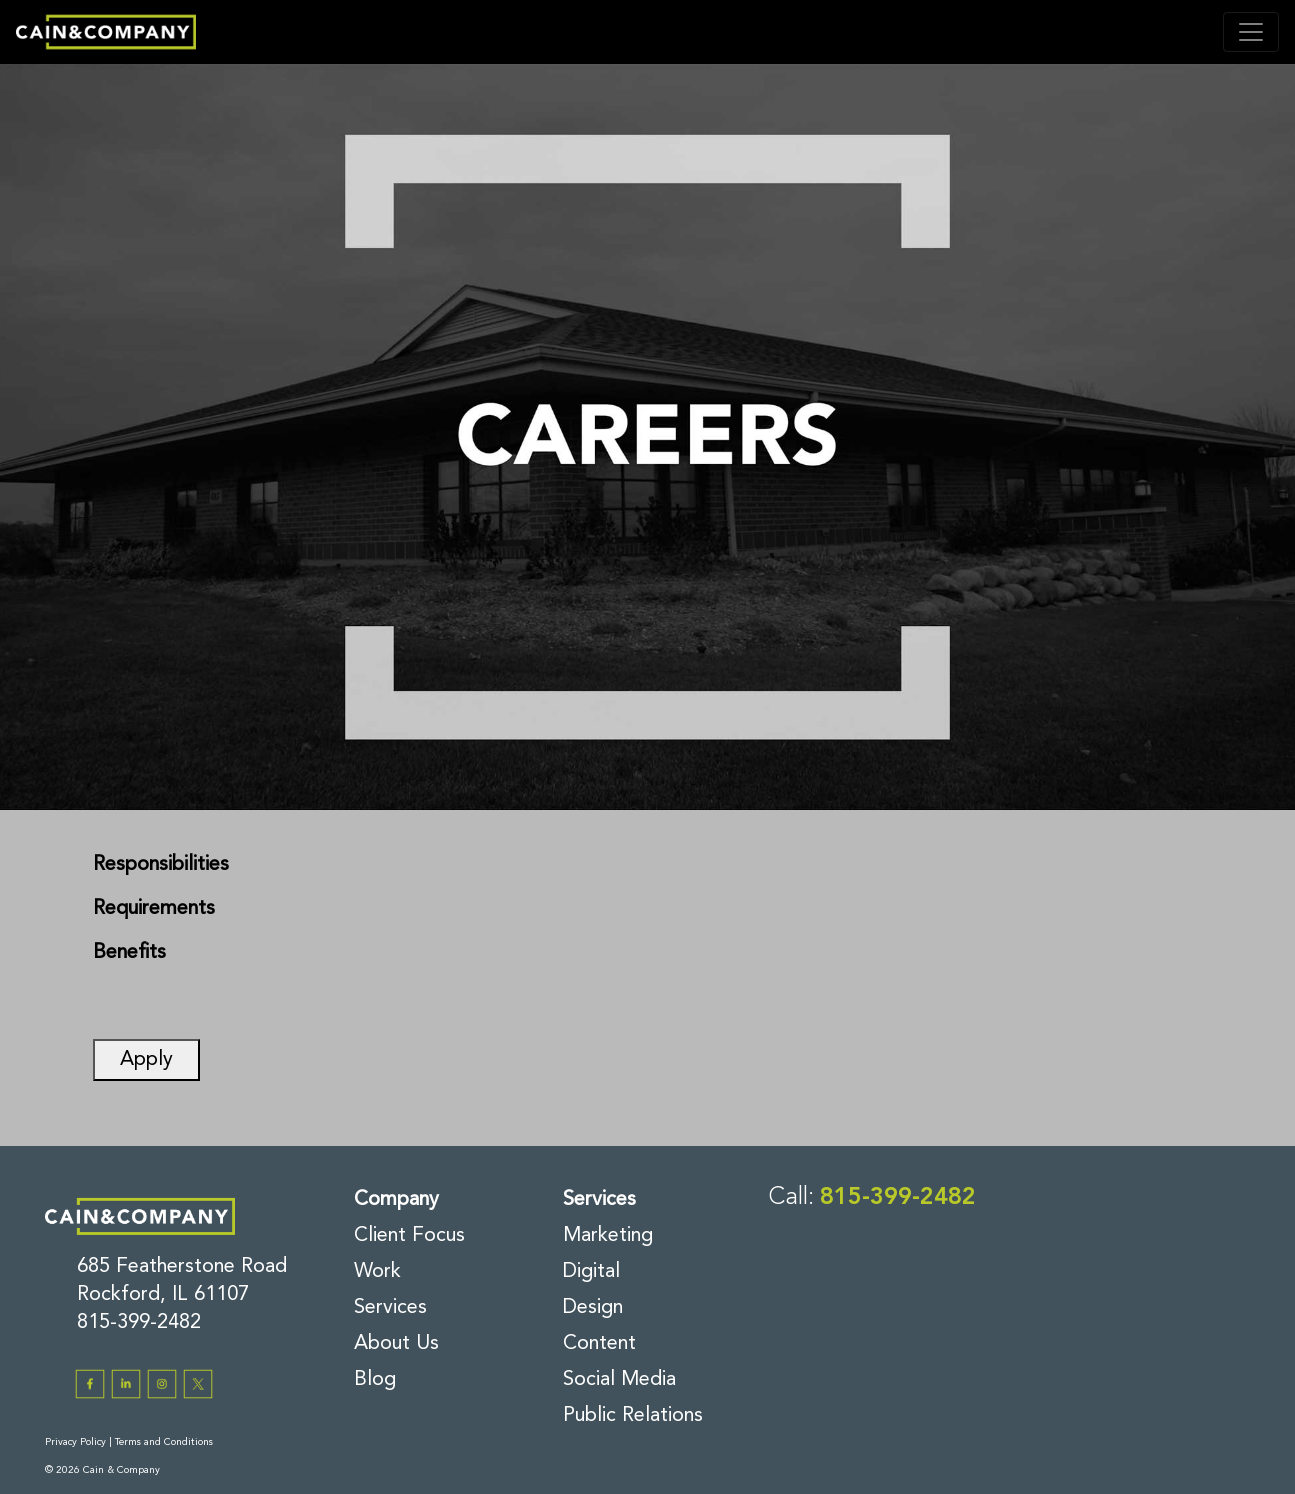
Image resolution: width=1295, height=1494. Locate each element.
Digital (591, 1272)
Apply (146, 1060)
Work (377, 1272)
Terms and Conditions (164, 1442)
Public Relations (633, 1416)
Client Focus (409, 1236)
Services (390, 1308)
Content (599, 1344)
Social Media (619, 1380)
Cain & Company (121, 1470)
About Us (396, 1344)
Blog (375, 1380)
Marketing (608, 1236)
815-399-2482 (139, 1323)
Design (593, 1308)
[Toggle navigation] (1251, 32)
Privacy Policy (75, 1442)
